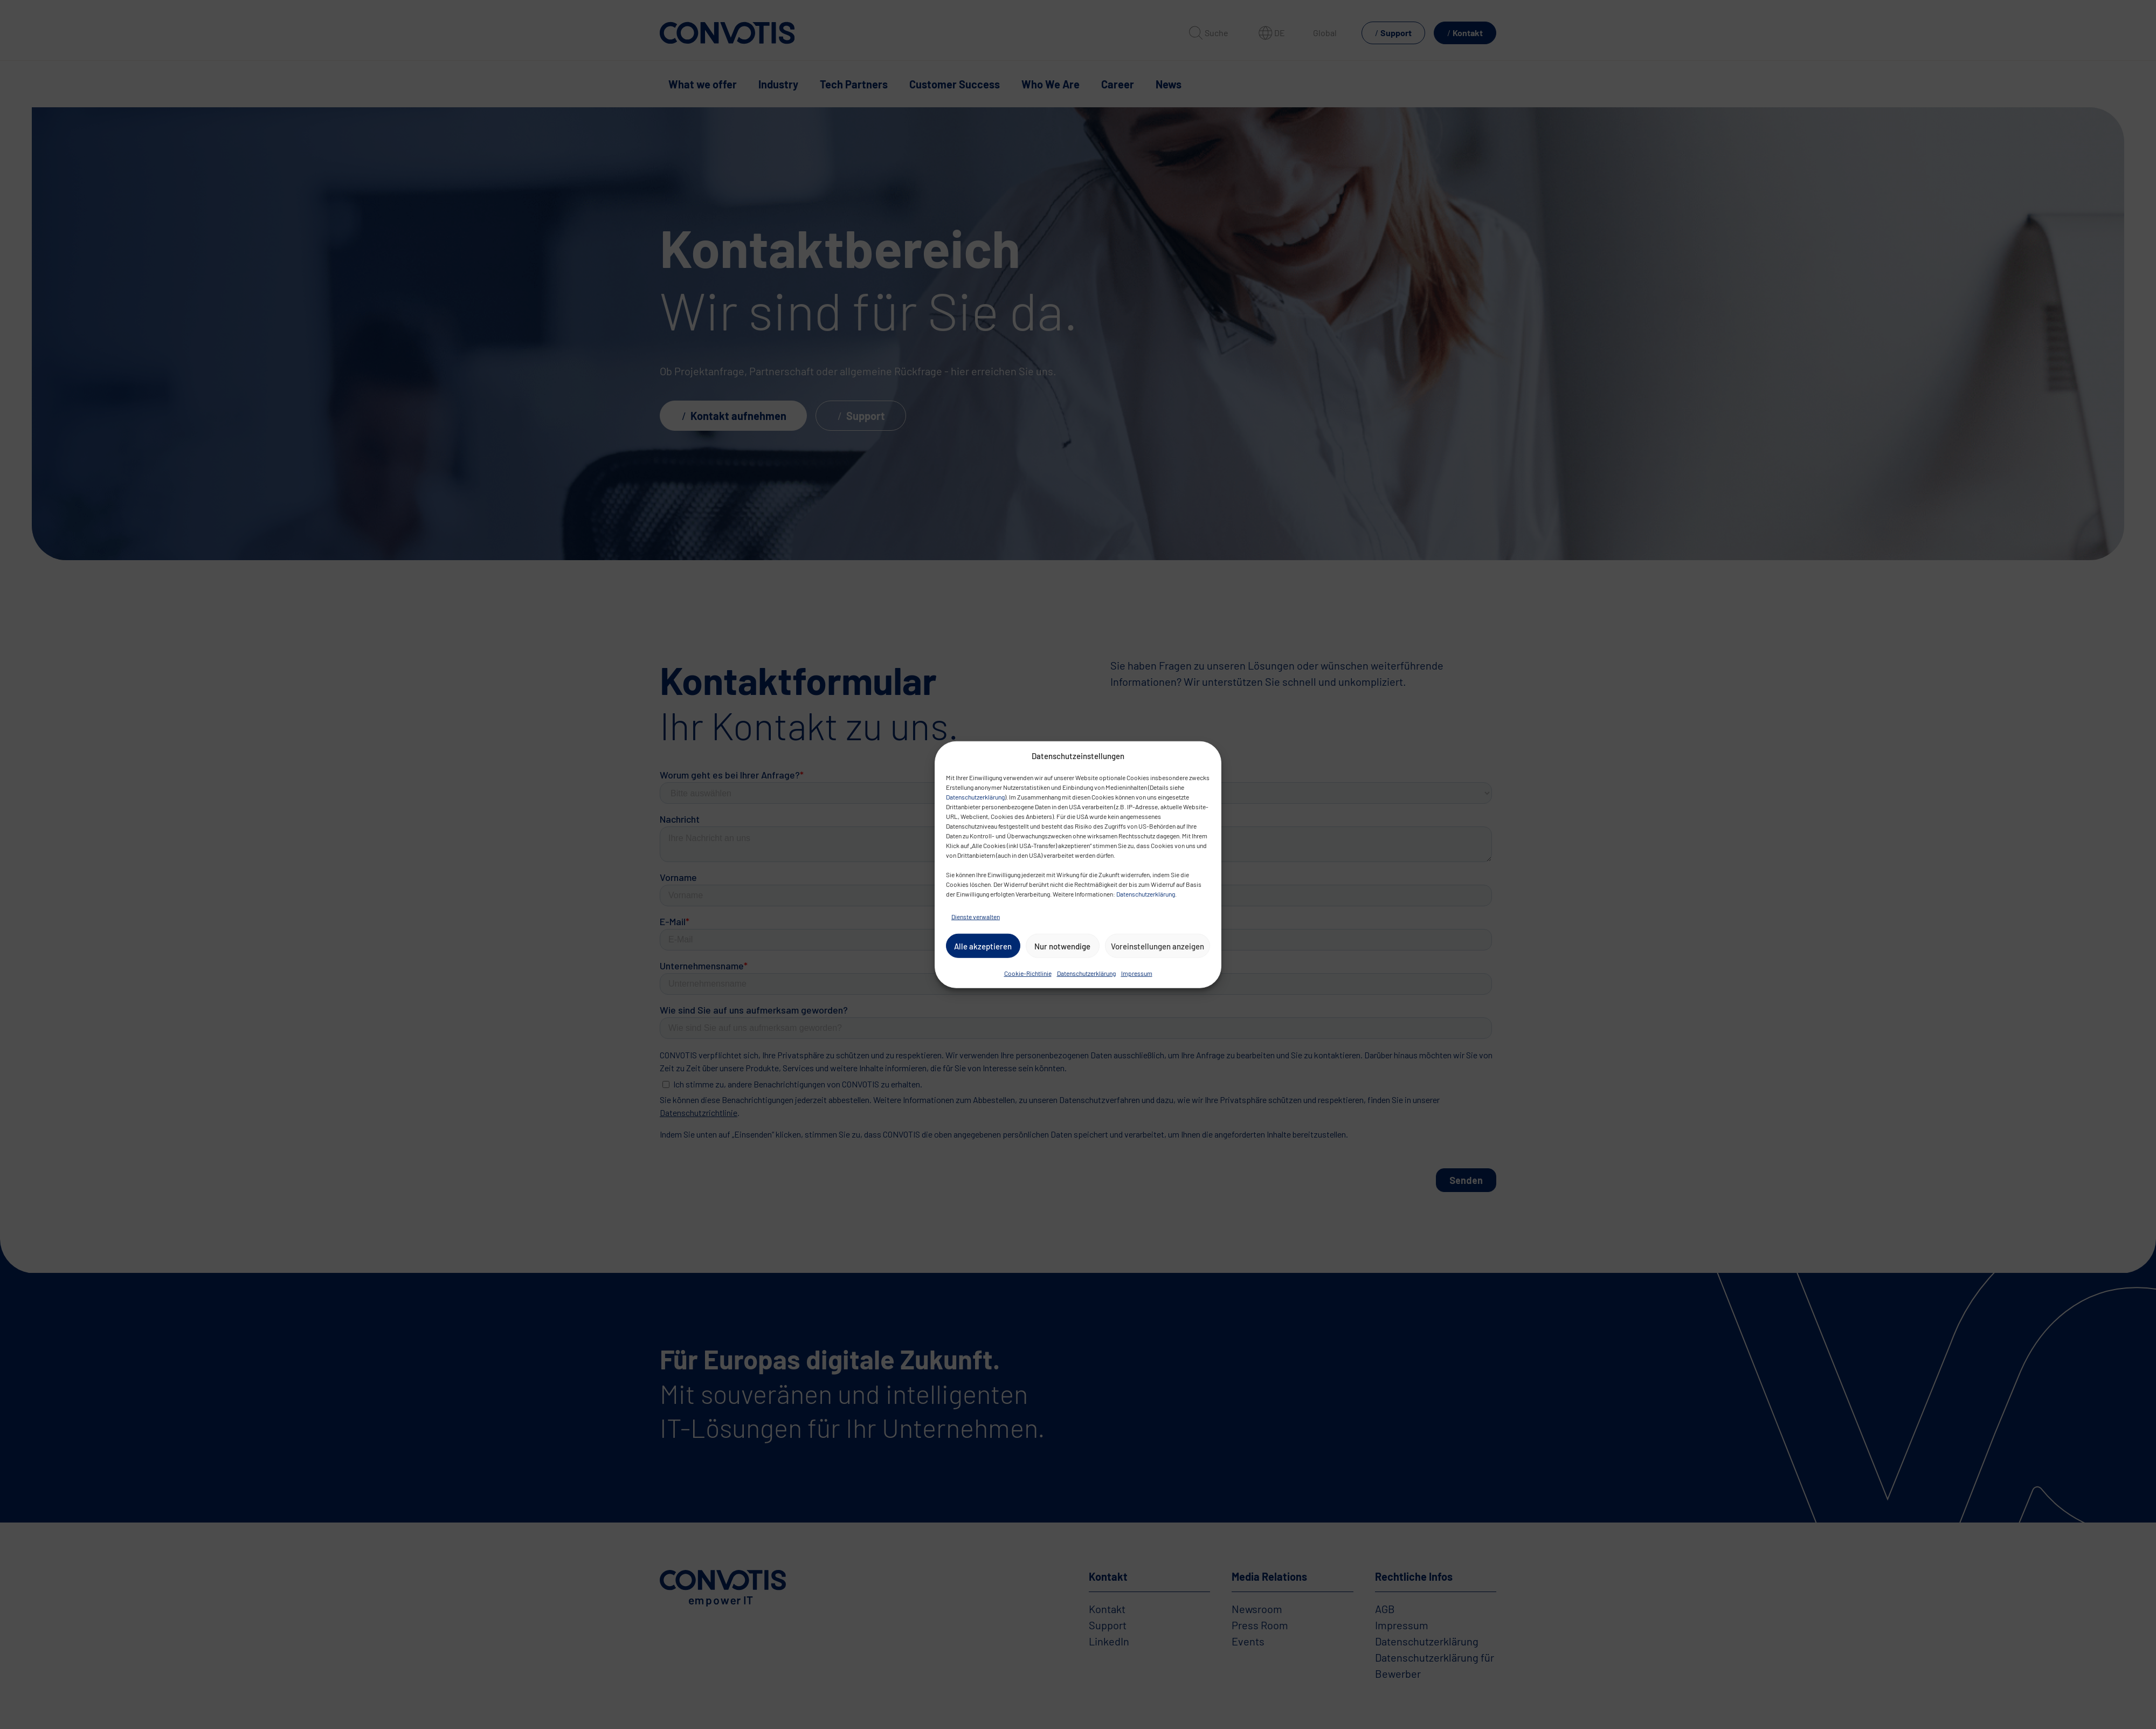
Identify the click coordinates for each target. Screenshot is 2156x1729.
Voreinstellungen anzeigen (1157, 945)
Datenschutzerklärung (975, 797)
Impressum (1136, 973)
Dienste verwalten (975, 916)
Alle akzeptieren (983, 945)
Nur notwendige (1062, 945)
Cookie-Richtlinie (1028, 973)
